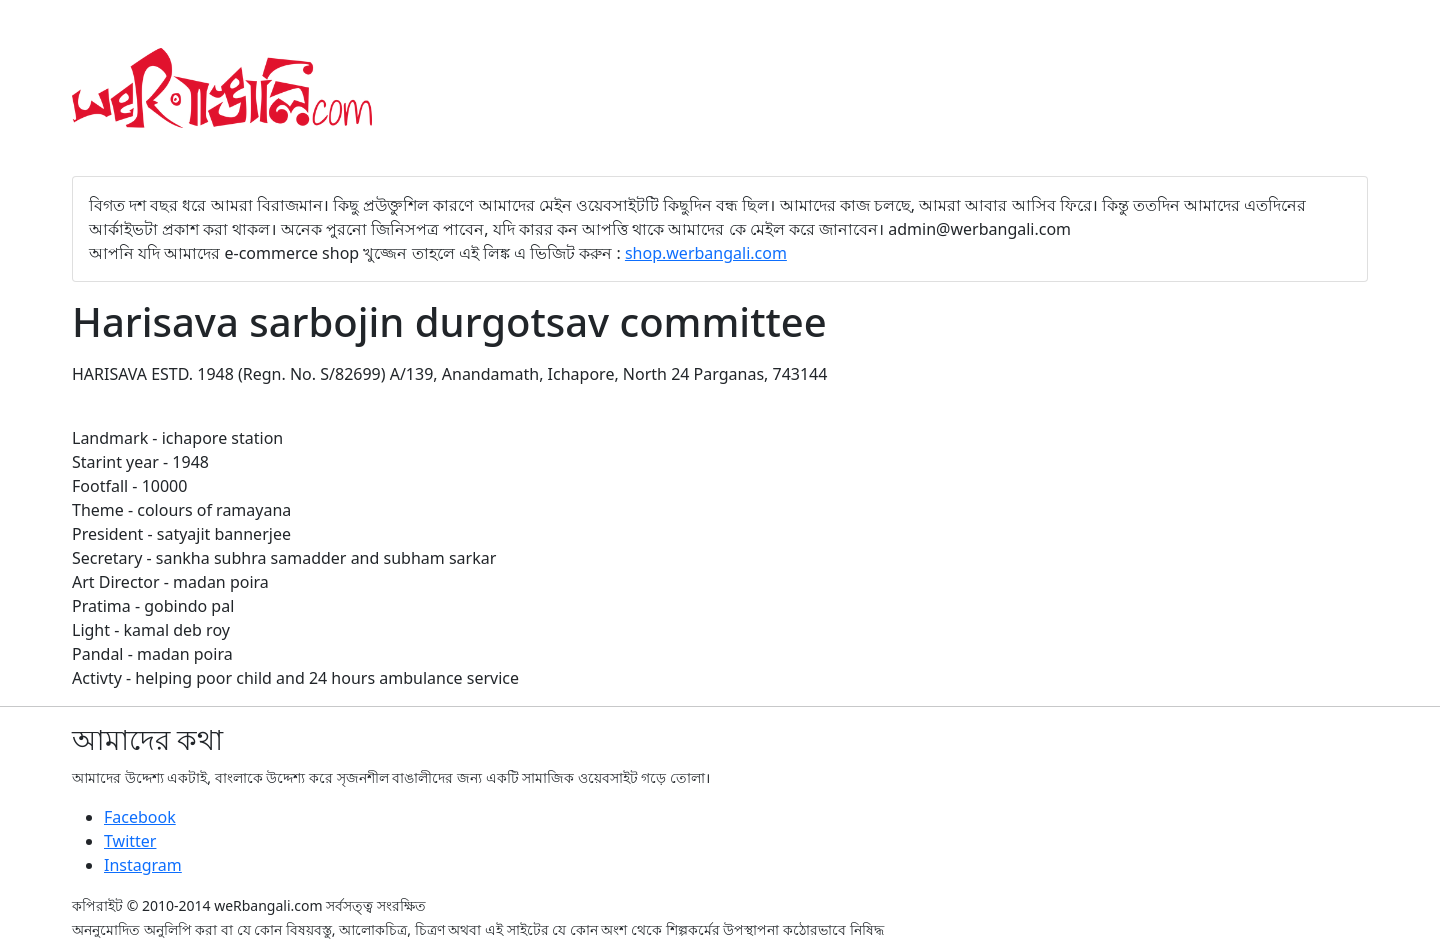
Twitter (130, 841)
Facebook (140, 817)
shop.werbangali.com (706, 253)
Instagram (143, 865)
